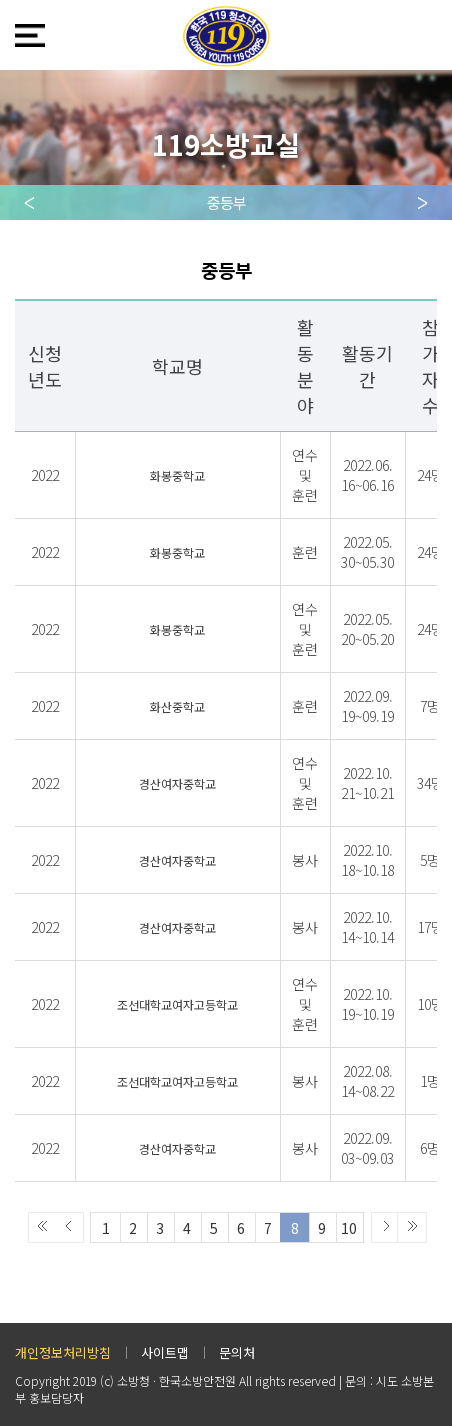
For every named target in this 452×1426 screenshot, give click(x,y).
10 (349, 1228)
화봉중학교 (177, 475)
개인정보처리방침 (63, 1352)
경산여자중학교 (177, 783)
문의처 (237, 1352)
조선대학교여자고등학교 (177, 1004)
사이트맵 (165, 1352)
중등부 (226, 202)
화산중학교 (177, 706)
